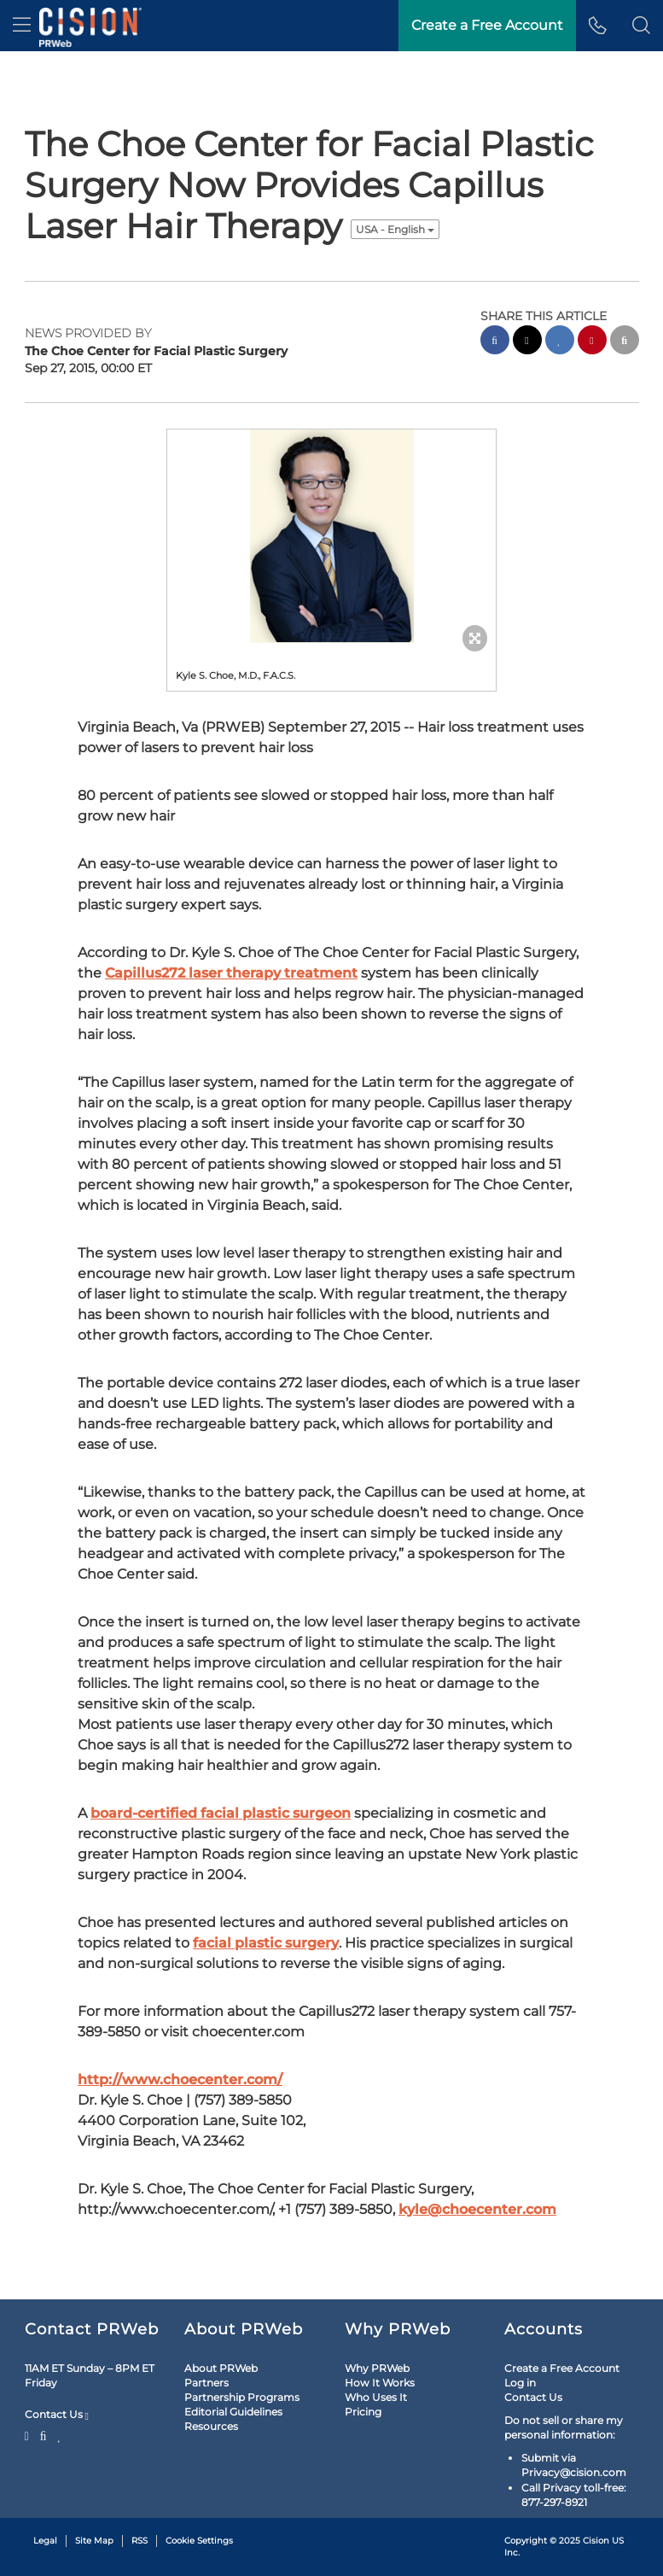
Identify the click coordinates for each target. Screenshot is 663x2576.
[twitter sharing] (527, 342)
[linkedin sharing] (559, 342)
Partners (206, 2382)
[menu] (22, 25)
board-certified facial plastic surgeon (220, 1813)
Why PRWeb (377, 2368)
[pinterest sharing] (592, 342)
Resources (211, 2426)
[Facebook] (43, 2434)
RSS (139, 2540)
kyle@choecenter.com (477, 2209)
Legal (45, 2540)
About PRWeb (221, 2368)
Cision (596, 2540)
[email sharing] (624, 342)
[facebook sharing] (494, 342)
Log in (520, 2382)
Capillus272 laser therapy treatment (231, 973)
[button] (641, 25)
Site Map (94, 2540)
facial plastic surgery (266, 1943)
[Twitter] (29, 2434)
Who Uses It (376, 2397)
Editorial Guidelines (233, 2411)
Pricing (363, 2411)
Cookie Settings (199, 2540)
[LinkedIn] (59, 2434)
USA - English (395, 229)
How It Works (380, 2382)
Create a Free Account (561, 2368)
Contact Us (57, 2414)
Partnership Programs (242, 2397)
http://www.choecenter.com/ (180, 2079)
